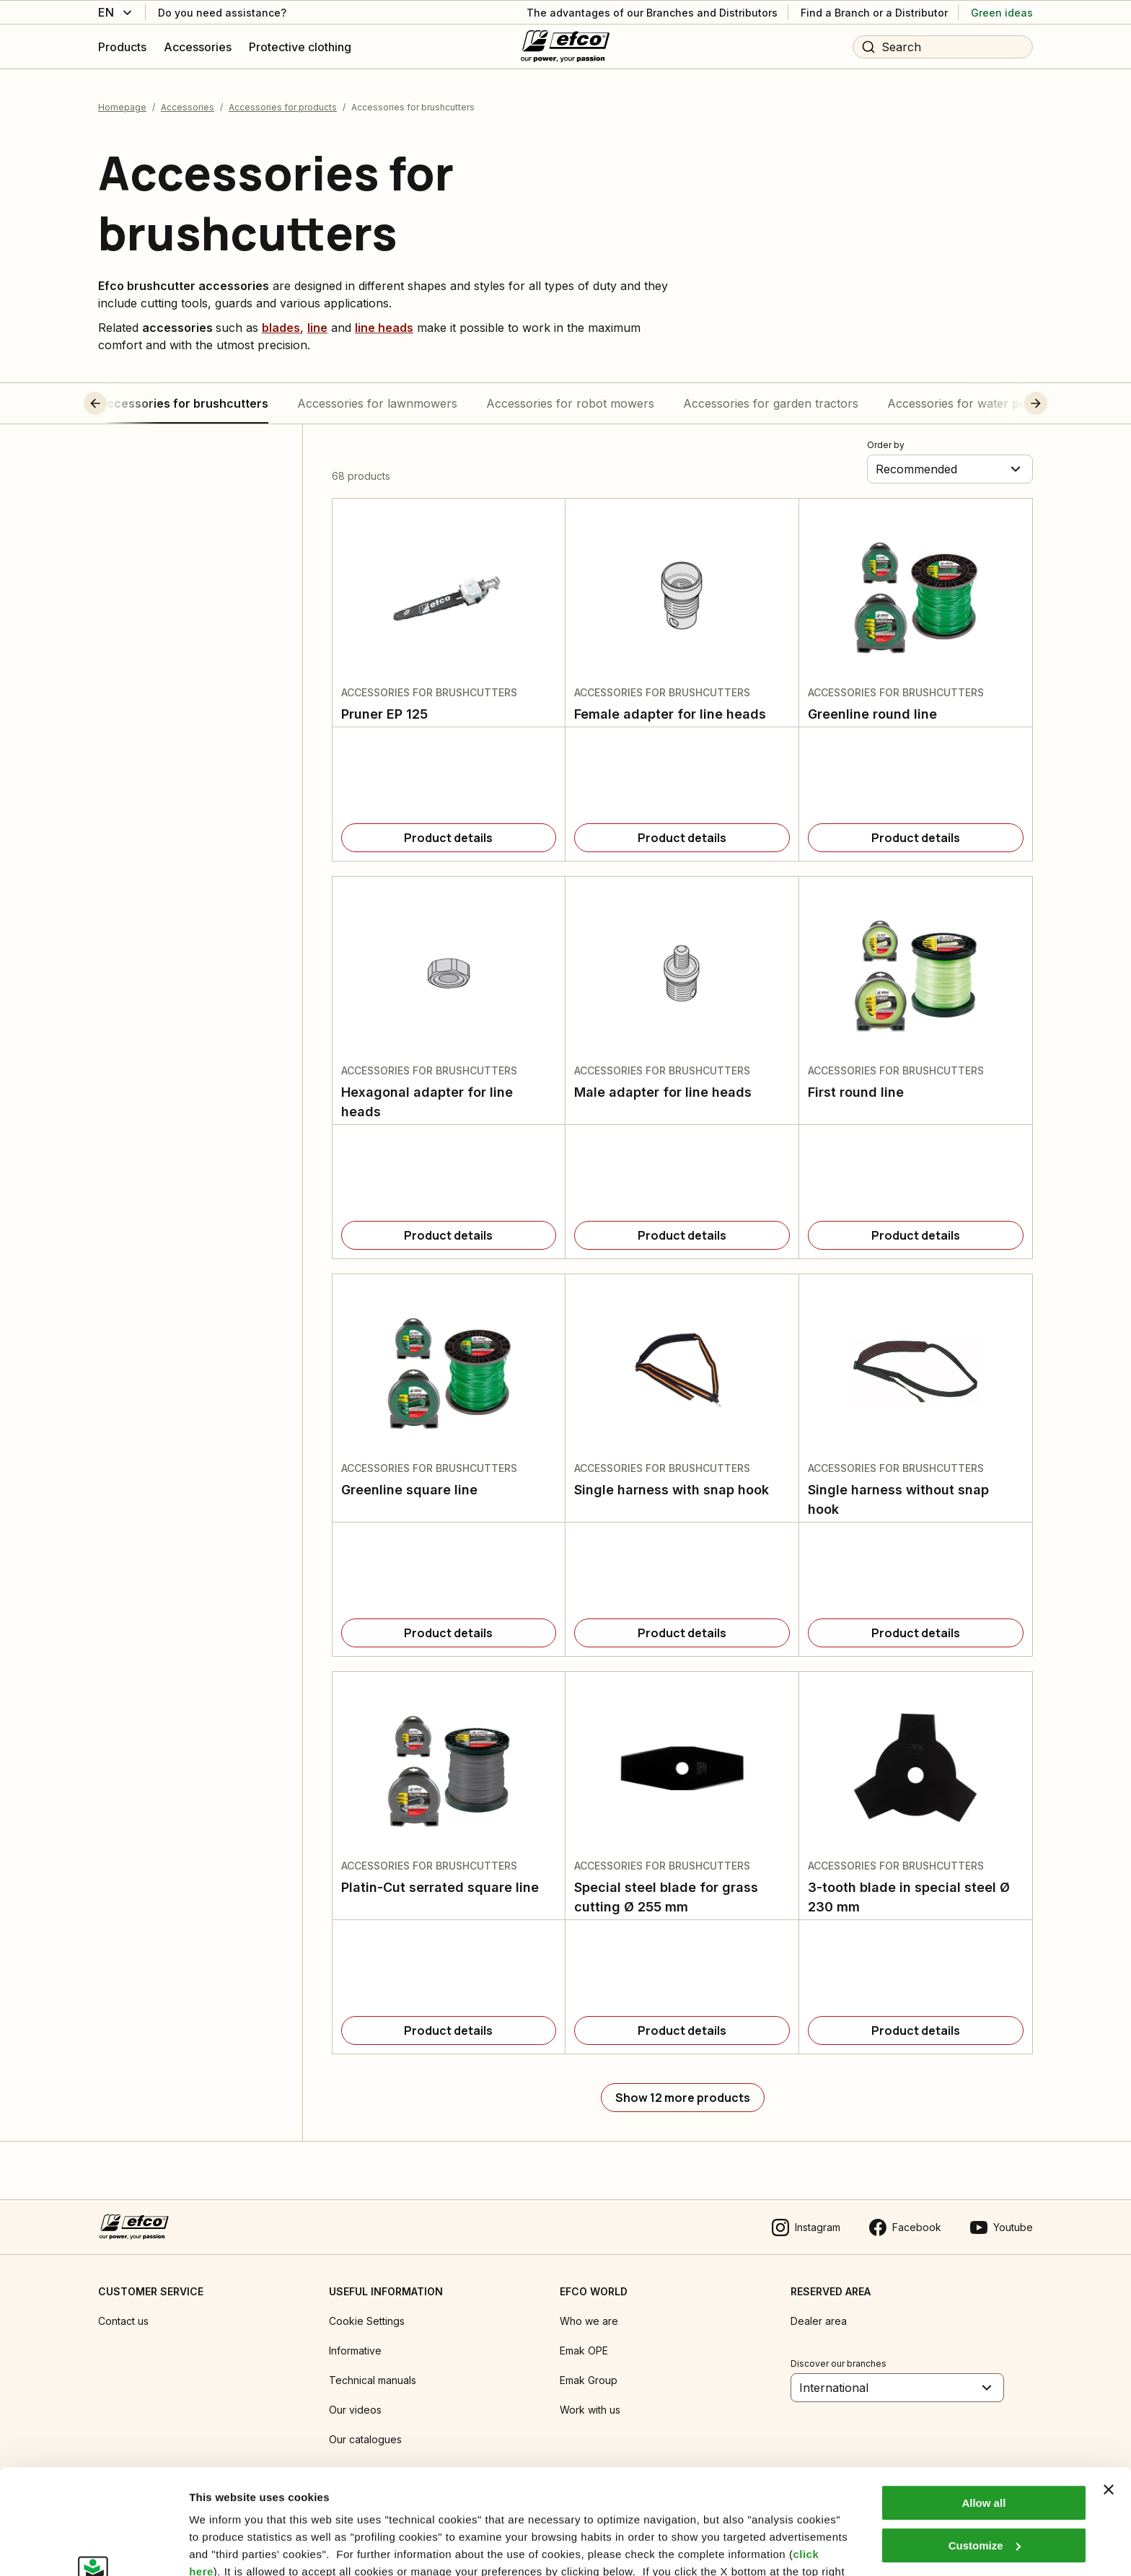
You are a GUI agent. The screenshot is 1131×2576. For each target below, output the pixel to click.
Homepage (122, 107)
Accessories (187, 107)
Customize (985, 2446)
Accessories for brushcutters (183, 403)
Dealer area (819, 2321)
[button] (122, 403)
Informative (355, 2350)
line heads (384, 327)
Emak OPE (584, 2350)
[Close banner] (1109, 2391)
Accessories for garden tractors (770, 403)
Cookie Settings (367, 2321)
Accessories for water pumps (968, 403)
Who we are (589, 2321)
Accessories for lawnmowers (377, 403)
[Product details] (448, 837)
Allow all (983, 2404)
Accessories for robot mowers (570, 403)
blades (281, 327)
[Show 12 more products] (683, 2097)
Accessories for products (283, 107)
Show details (222, 2547)
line (317, 327)
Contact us (123, 2321)
